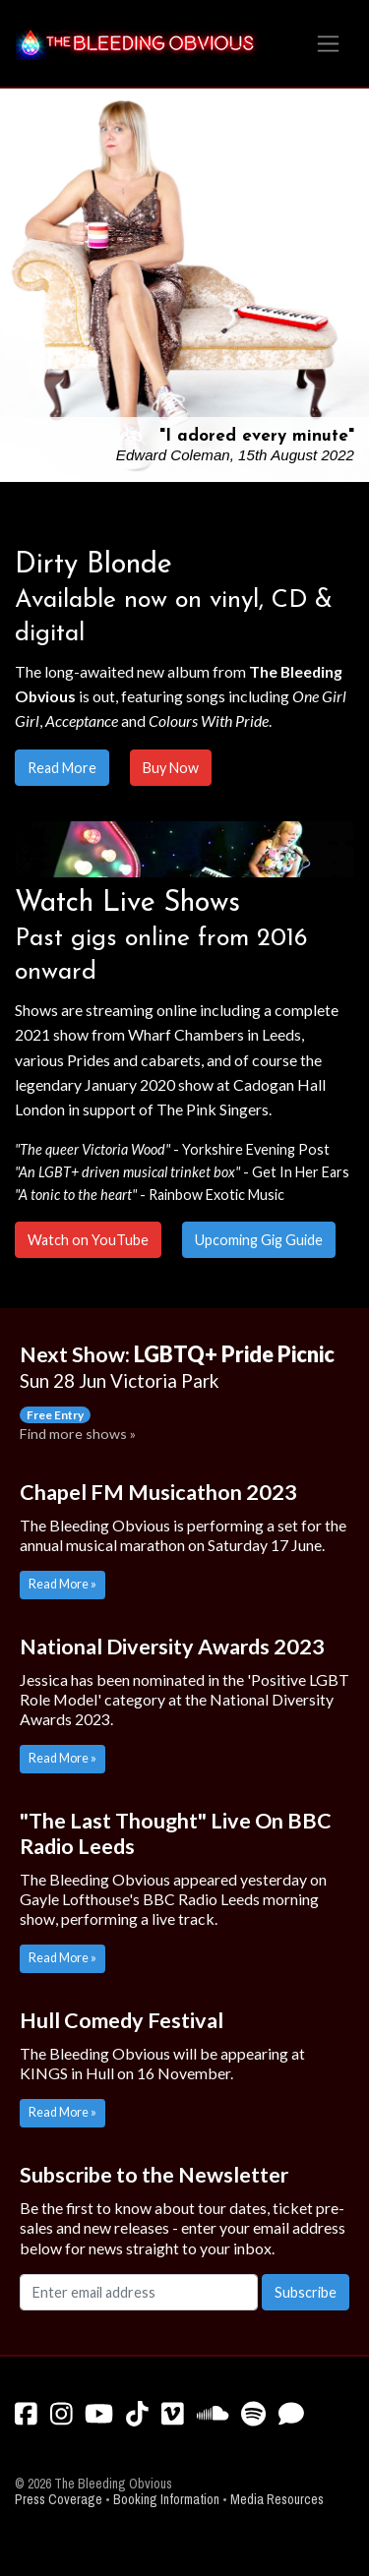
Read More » (62, 1584)
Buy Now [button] (171, 767)
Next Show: (177, 1367)
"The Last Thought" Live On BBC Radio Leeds (176, 1833)
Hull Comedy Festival (121, 2020)
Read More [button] (62, 767)
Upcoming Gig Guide (259, 1239)
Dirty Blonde (93, 565)
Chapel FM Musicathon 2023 (158, 1492)
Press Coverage (58, 2499)
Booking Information (166, 2499)
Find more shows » (78, 1433)
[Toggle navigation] (328, 44)
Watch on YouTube (88, 1239)
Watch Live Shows (127, 903)
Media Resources (277, 2499)
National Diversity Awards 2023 (172, 1646)
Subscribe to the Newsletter (154, 2174)
